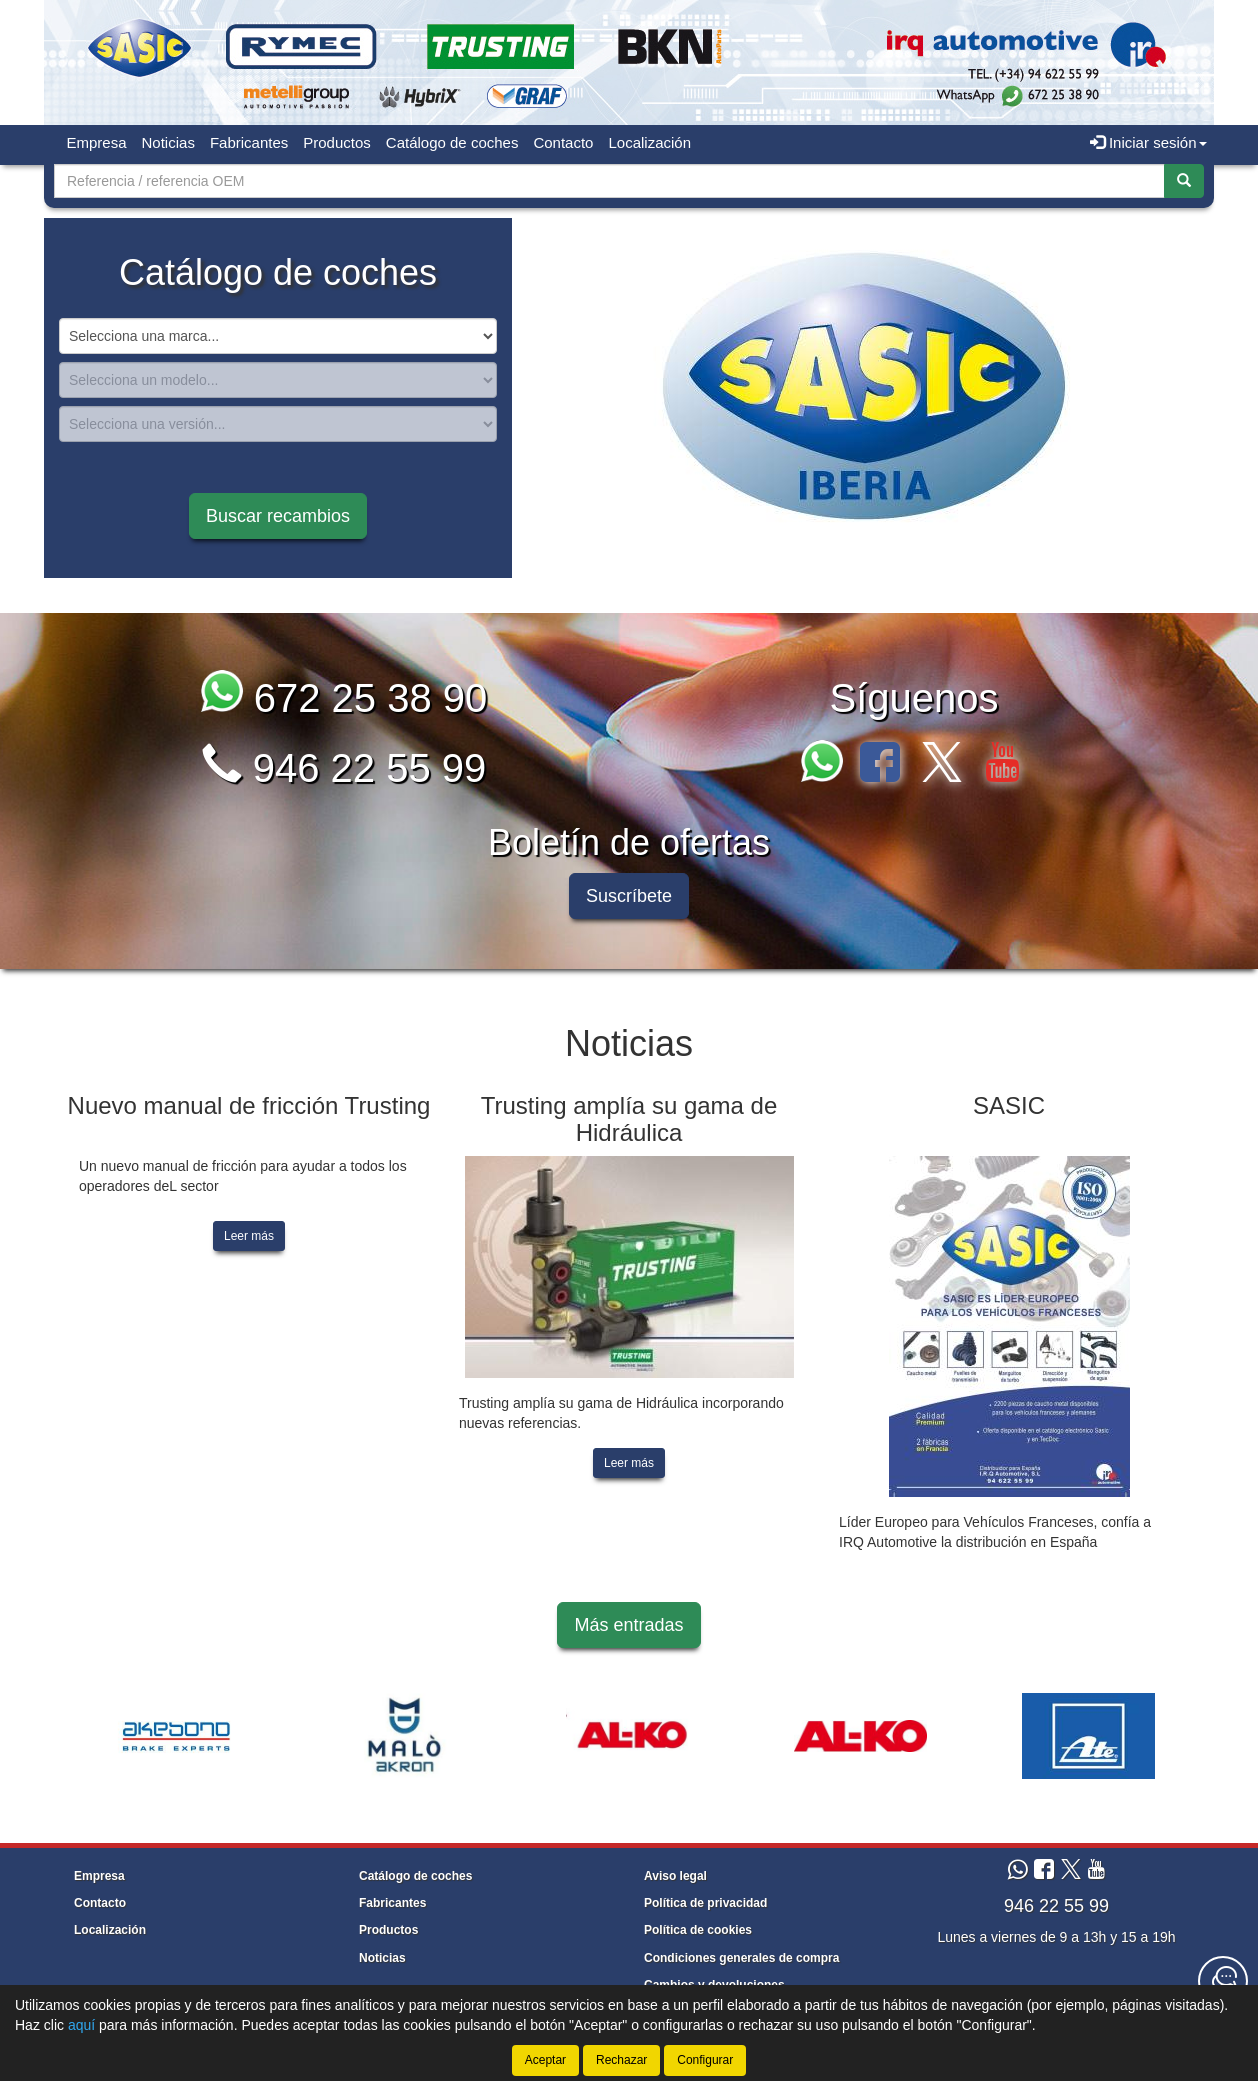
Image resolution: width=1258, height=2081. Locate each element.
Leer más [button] (249, 1236)
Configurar (705, 2060)
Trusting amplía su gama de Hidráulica (629, 1118)
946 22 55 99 (344, 768)
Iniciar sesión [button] (1148, 142)
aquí (81, 2025)
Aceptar (545, 2060)
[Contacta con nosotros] (1223, 1981)
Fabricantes (249, 142)
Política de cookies (698, 1930)
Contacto (563, 142)
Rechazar (621, 2060)
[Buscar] (1184, 181)
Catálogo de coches (452, 142)
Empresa (97, 142)
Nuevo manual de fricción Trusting (249, 1105)
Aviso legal (675, 1876)
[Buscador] (609, 181)
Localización (649, 142)
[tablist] (864, 387)
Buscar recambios (278, 516)
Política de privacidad (705, 1903)
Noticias (168, 142)
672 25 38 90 (344, 698)
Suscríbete (629, 896)
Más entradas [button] (628, 1625)
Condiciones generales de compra (741, 1958)
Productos (337, 142)
